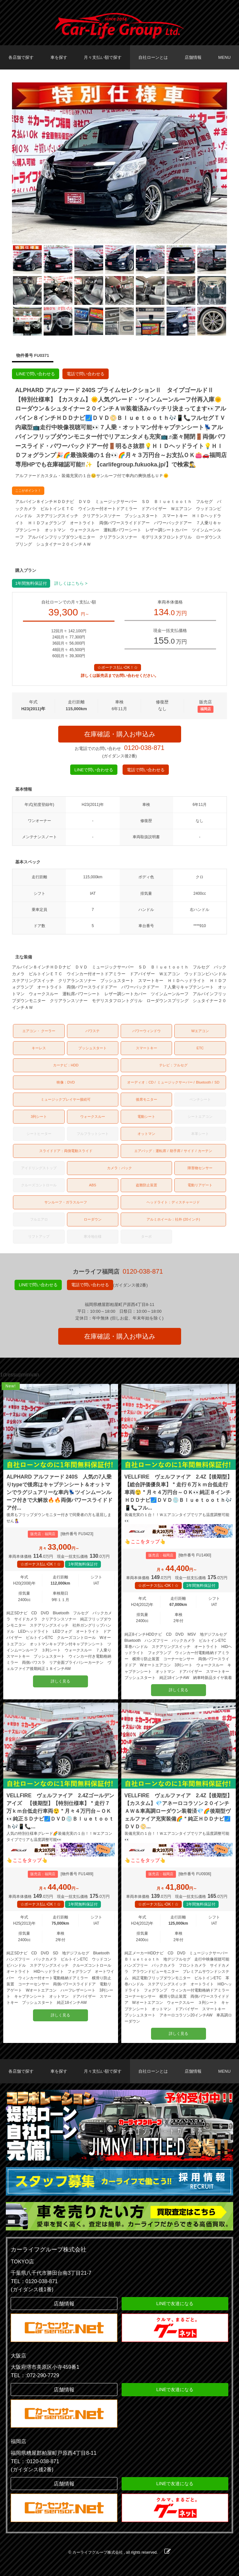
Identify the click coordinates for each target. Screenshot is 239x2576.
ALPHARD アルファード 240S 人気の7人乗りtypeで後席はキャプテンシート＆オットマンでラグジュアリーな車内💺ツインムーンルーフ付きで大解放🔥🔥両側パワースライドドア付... (59, 1492)
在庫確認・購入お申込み (119, 734)
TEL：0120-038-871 (34, 2281)
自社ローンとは (153, 57)
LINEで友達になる (174, 2303)
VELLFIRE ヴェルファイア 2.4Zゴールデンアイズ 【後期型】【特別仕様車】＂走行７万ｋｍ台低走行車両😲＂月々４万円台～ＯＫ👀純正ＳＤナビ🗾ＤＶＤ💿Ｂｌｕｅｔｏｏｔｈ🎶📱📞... (60, 1811)
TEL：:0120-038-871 (35, 2461)
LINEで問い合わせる (35, 373)
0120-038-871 (144, 747)
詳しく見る (60, 1681)
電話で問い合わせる (85, 373)
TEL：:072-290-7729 (35, 2375)
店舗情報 (193, 57)
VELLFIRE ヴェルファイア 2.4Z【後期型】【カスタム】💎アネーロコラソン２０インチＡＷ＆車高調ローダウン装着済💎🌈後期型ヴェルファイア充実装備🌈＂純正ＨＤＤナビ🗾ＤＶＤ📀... (178, 1811)
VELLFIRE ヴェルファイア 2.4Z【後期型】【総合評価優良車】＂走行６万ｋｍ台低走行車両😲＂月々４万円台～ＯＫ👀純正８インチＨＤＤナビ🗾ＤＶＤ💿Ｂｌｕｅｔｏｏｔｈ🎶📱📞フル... (178, 1492)
